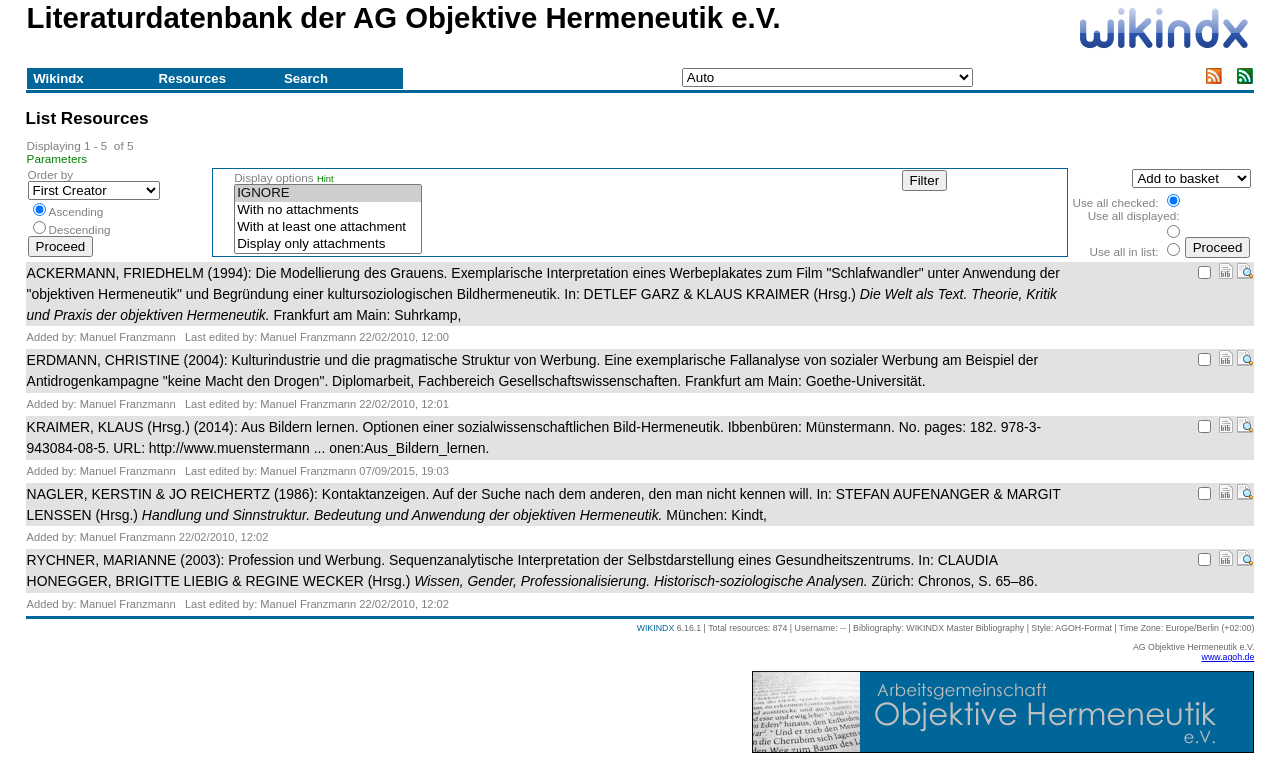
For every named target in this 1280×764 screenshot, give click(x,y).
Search (306, 78)
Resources (192, 78)
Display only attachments (328, 244)
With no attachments (328, 210)
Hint (325, 179)
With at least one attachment (328, 227)
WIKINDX (656, 628)
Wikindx (58, 78)
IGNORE (328, 193)
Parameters (57, 158)
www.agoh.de (1228, 657)
